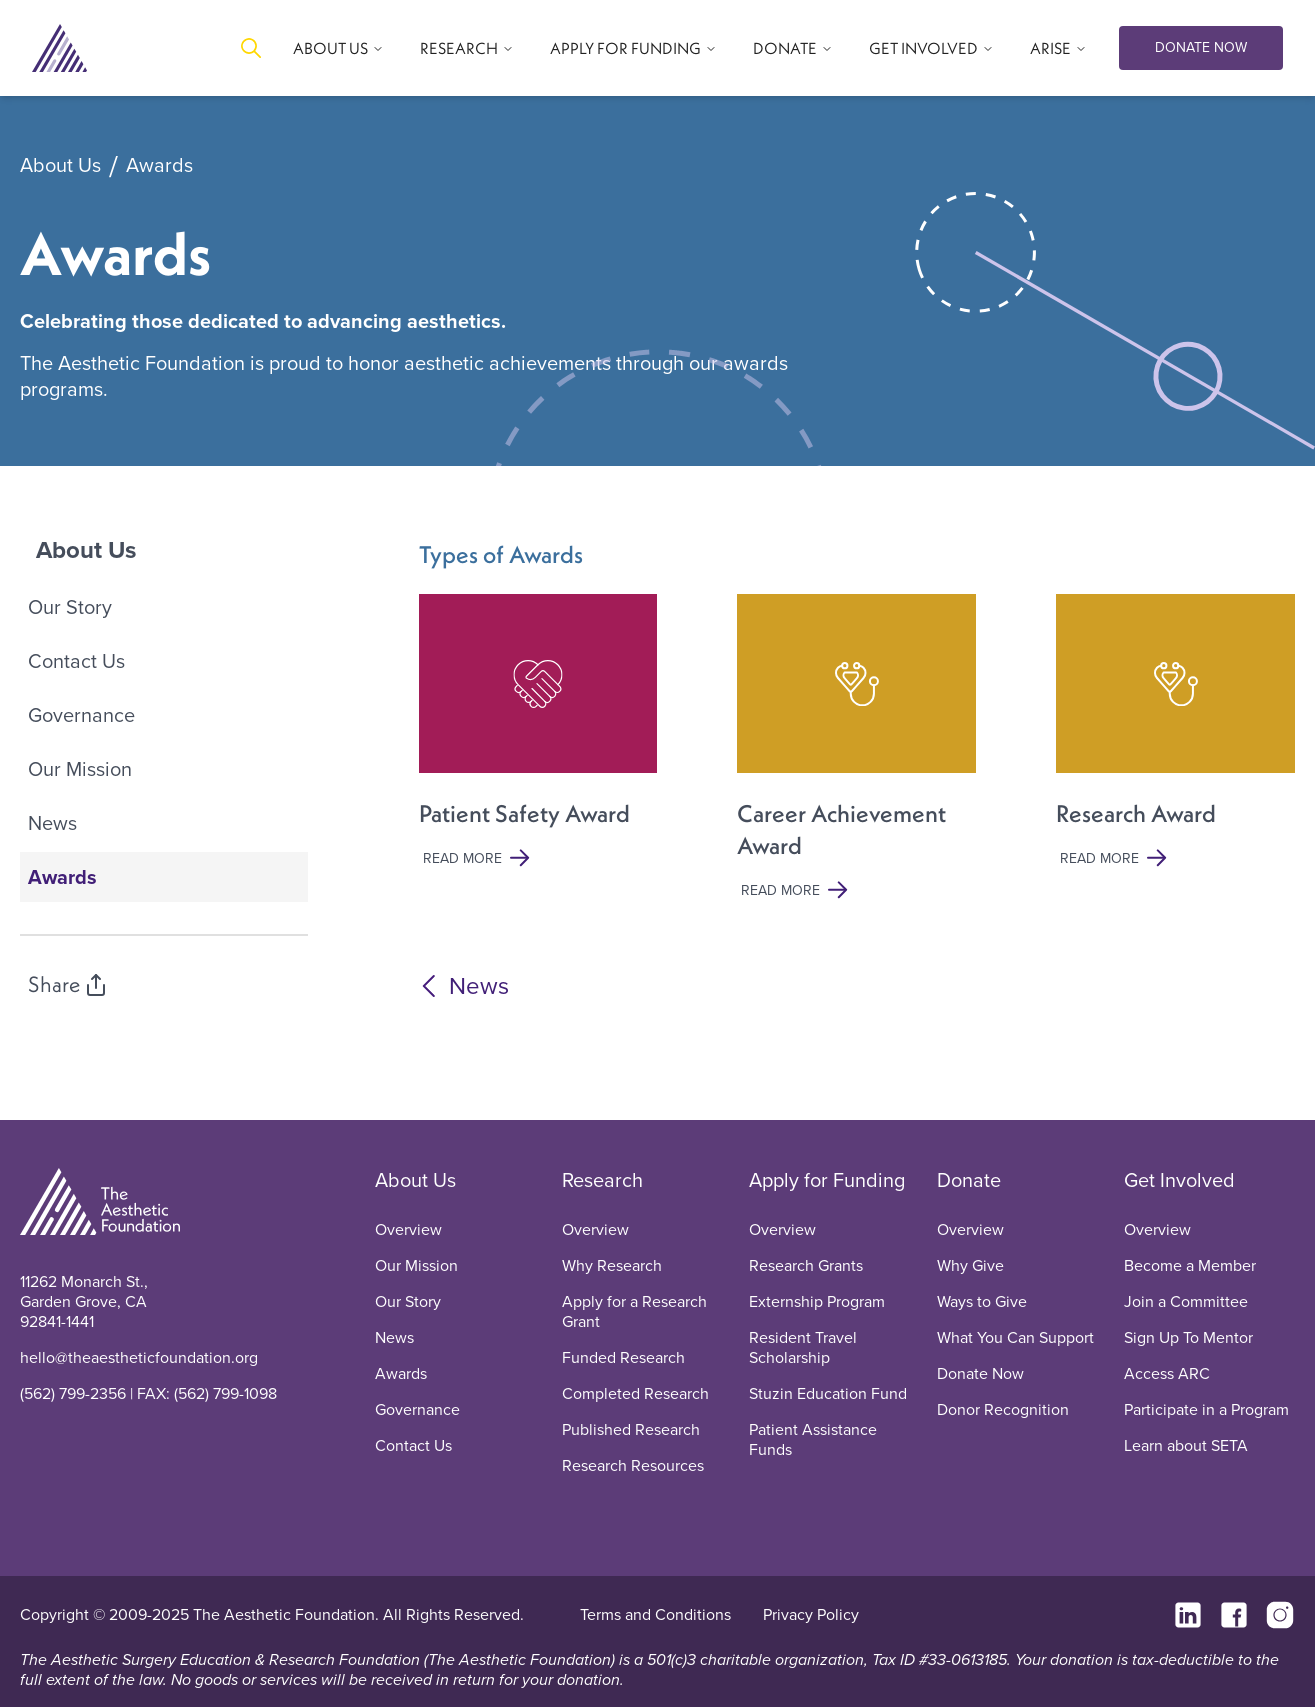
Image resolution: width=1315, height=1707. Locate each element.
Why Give (970, 1265)
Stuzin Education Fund (828, 1393)
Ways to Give (982, 1301)
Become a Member (1190, 1265)
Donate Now (980, 1373)
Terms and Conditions (655, 1614)
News (52, 823)
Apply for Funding (827, 1180)
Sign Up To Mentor (1188, 1337)
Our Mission (80, 769)
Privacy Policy (811, 1614)
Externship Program (817, 1301)
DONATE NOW (1201, 47)
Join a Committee (1186, 1301)
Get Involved (1179, 1180)
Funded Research (623, 1357)
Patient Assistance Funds (813, 1439)
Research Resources (633, 1465)
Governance (81, 715)
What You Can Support (1015, 1337)
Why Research (612, 1265)
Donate (969, 1180)
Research (602, 1180)
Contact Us (76, 661)
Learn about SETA (1186, 1445)
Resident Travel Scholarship (803, 1347)
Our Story (70, 607)
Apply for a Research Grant (634, 1311)
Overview (408, 1229)
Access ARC (1167, 1373)
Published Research (631, 1429)
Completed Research (635, 1393)
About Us (60, 166)
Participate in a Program (1206, 1409)
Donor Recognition (1003, 1409)
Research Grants (806, 1265)
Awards (159, 166)
